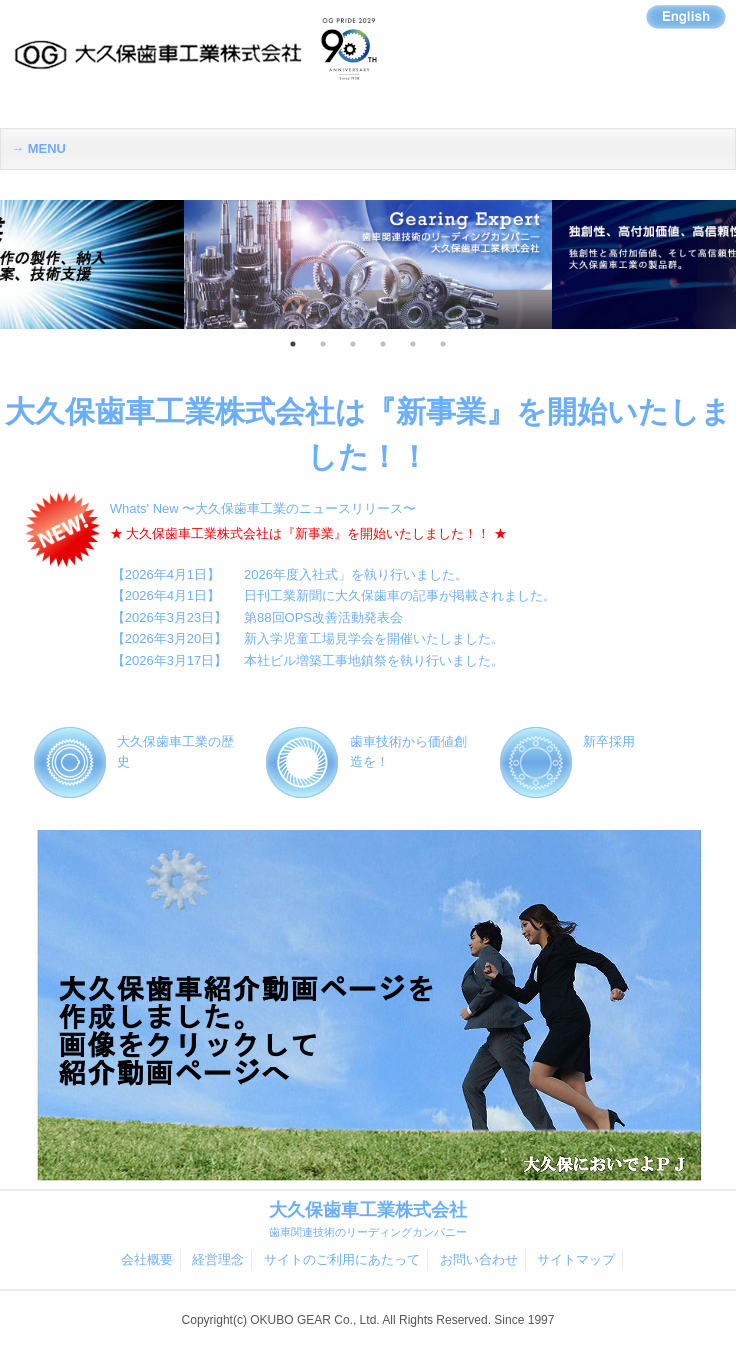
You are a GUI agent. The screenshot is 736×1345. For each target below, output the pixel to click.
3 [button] (353, 344)
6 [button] (443, 344)
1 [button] (293, 344)
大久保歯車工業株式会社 (368, 1220)
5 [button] (413, 344)
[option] (368, 265)
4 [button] (383, 344)
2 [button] (323, 344)
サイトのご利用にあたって (342, 1259)
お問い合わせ (479, 1259)
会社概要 (147, 1259)
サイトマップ (576, 1259)
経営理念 (218, 1259)
